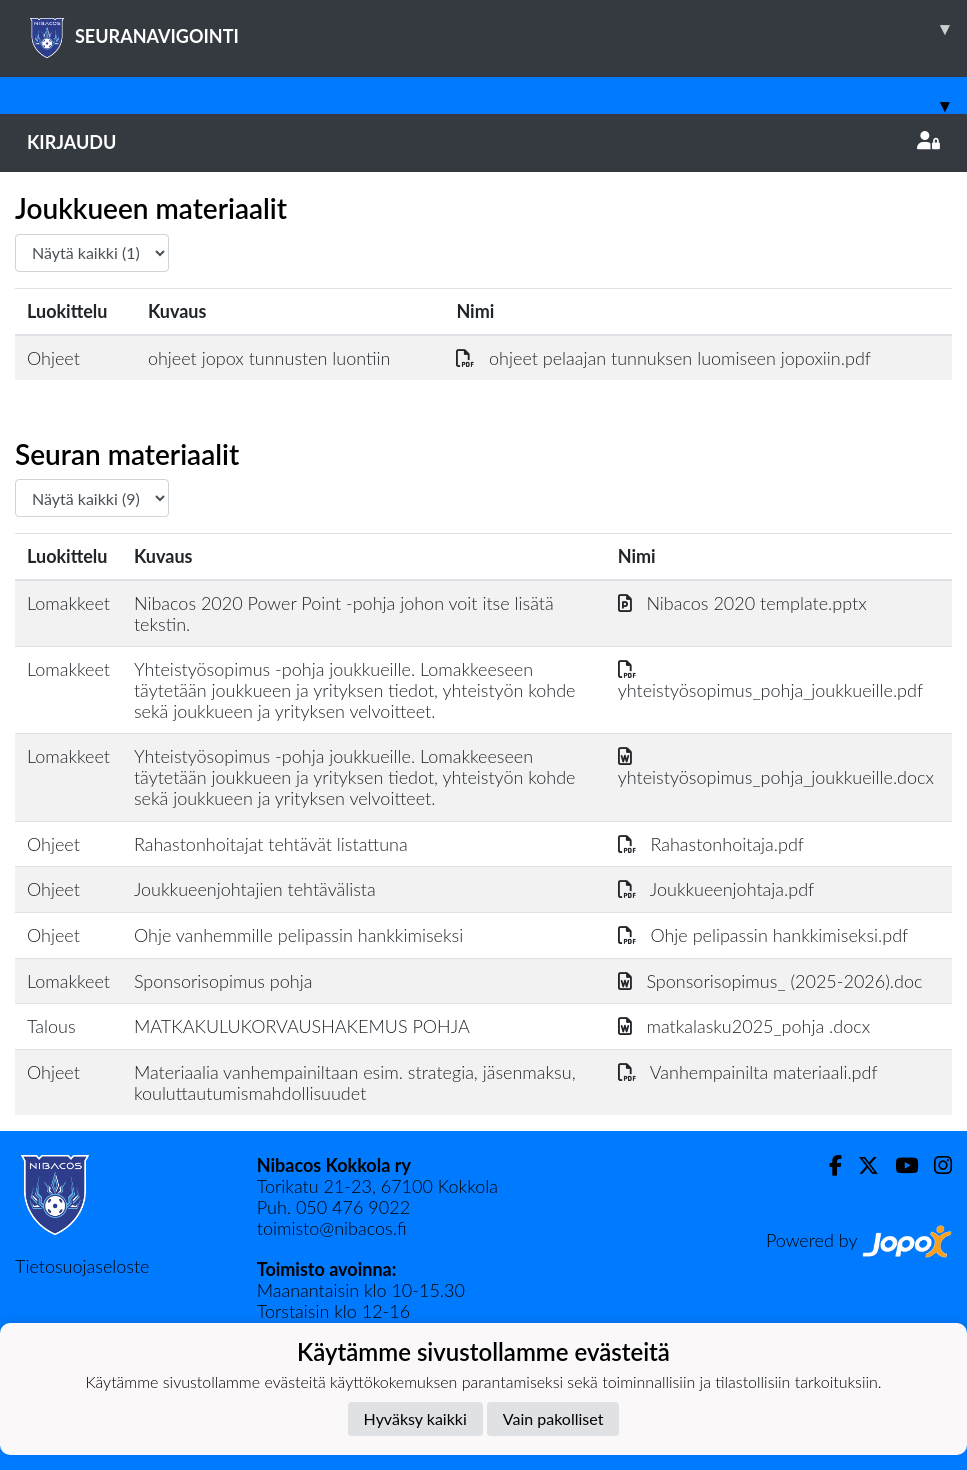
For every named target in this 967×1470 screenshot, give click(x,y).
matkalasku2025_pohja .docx (744, 1026)
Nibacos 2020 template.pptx (742, 603)
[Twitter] (860, 1165)
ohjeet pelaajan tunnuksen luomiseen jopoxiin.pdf (663, 358)
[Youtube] (898, 1165)
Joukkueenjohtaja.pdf (716, 889)
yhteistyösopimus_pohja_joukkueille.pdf (770, 679)
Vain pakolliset (553, 1418)
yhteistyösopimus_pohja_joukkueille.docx (776, 766)
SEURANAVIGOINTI (497, 29)
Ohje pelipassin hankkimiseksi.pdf (763, 935)
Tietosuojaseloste (82, 1266)
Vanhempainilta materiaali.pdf (748, 1072)
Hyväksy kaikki (415, 1418)
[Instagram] (935, 1165)
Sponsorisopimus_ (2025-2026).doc (770, 981)
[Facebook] (827, 1165)
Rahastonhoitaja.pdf (711, 844)
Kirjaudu (483, 142)
